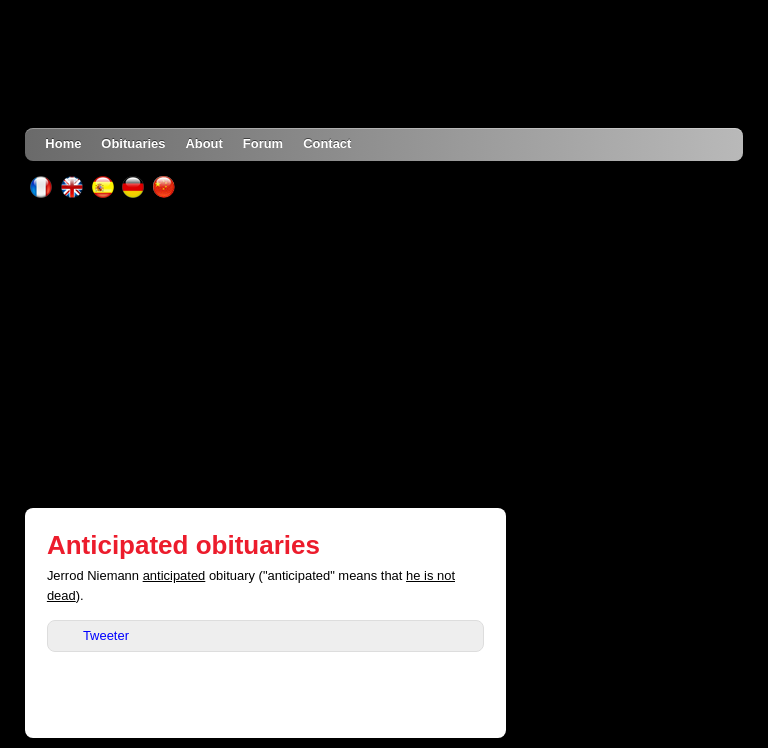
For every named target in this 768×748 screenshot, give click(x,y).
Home (63, 143)
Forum (263, 143)
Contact (327, 143)
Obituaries (133, 143)
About (203, 143)
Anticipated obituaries (183, 545)
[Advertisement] (384, 353)
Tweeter (106, 635)
